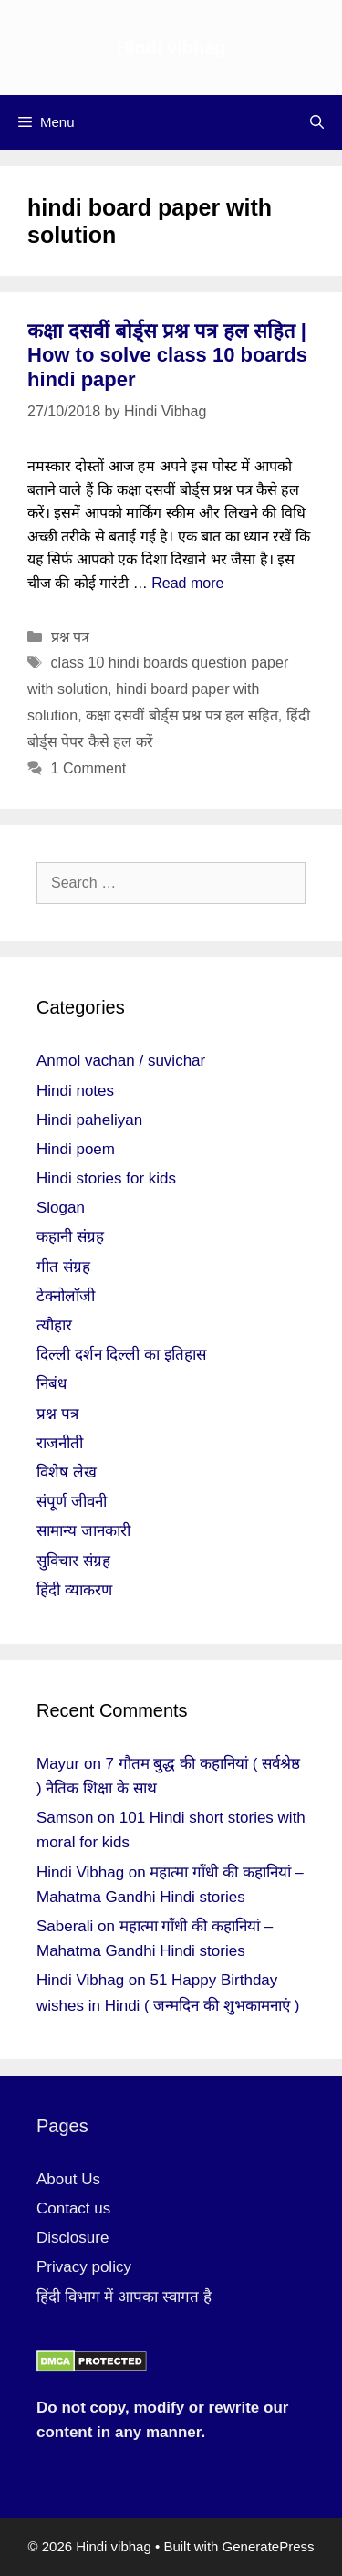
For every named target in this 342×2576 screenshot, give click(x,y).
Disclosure (72, 2237)
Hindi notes (75, 1090)
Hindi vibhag (171, 47)
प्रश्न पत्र (70, 637)
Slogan (60, 1207)
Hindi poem (75, 1149)
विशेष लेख (66, 1472)
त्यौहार (54, 1325)
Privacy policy (83, 2267)
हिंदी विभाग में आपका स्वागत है (124, 2297)
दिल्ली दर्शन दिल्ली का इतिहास (121, 1354)
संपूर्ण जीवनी (71, 1501)
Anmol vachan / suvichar (120, 1060)
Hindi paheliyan (89, 1120)
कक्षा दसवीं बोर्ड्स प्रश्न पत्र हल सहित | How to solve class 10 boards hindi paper (167, 355)
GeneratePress (269, 2546)
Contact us (73, 2208)
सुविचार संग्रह (73, 1561)
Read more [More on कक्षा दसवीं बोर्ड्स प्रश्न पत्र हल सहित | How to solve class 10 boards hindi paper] (187, 583)
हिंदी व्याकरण (74, 1590)
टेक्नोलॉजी (65, 1296)
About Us (68, 2179)
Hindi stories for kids (106, 1178)
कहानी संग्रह (70, 1237)
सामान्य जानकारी (83, 1531)
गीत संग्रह (63, 1267)
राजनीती (59, 1443)
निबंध (51, 1384)
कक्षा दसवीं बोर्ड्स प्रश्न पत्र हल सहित (182, 715)
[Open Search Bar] (317, 122)
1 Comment (89, 768)
